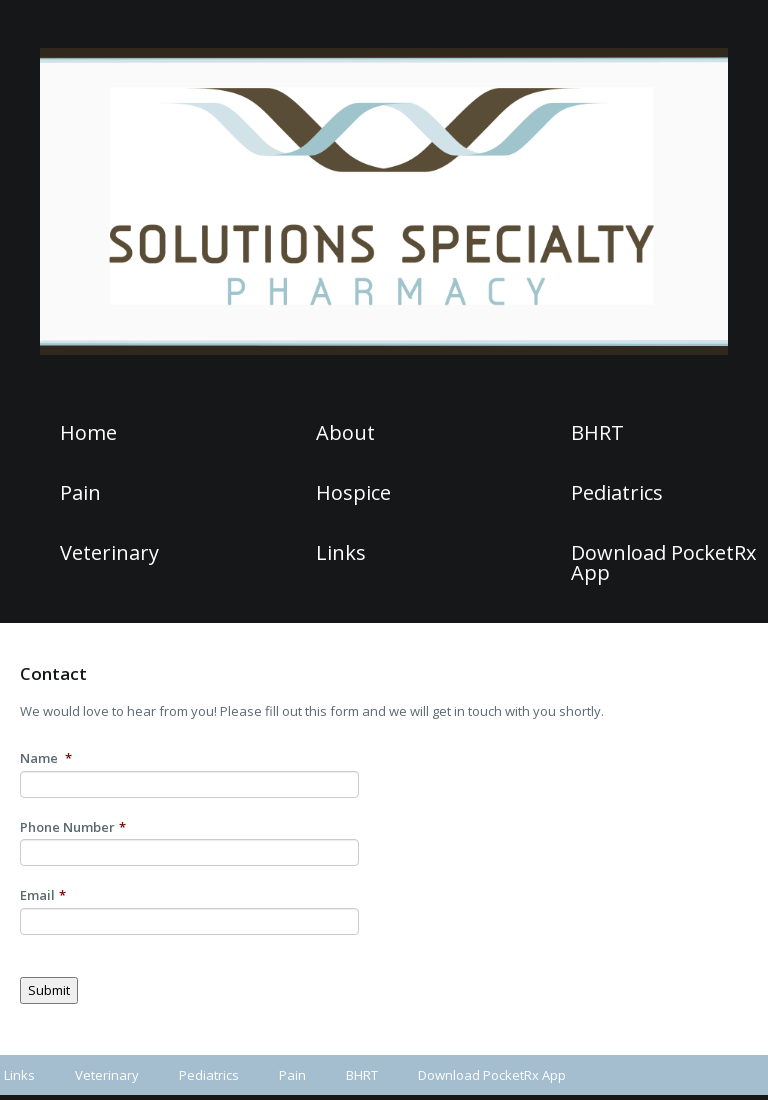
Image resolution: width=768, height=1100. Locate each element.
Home (88, 433)
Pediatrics (617, 493)
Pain (80, 493)
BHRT (597, 433)
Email (43, 895)
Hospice (353, 493)
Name (46, 758)
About (345, 433)
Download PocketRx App (663, 563)
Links (341, 553)
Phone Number (73, 827)
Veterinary (109, 553)
